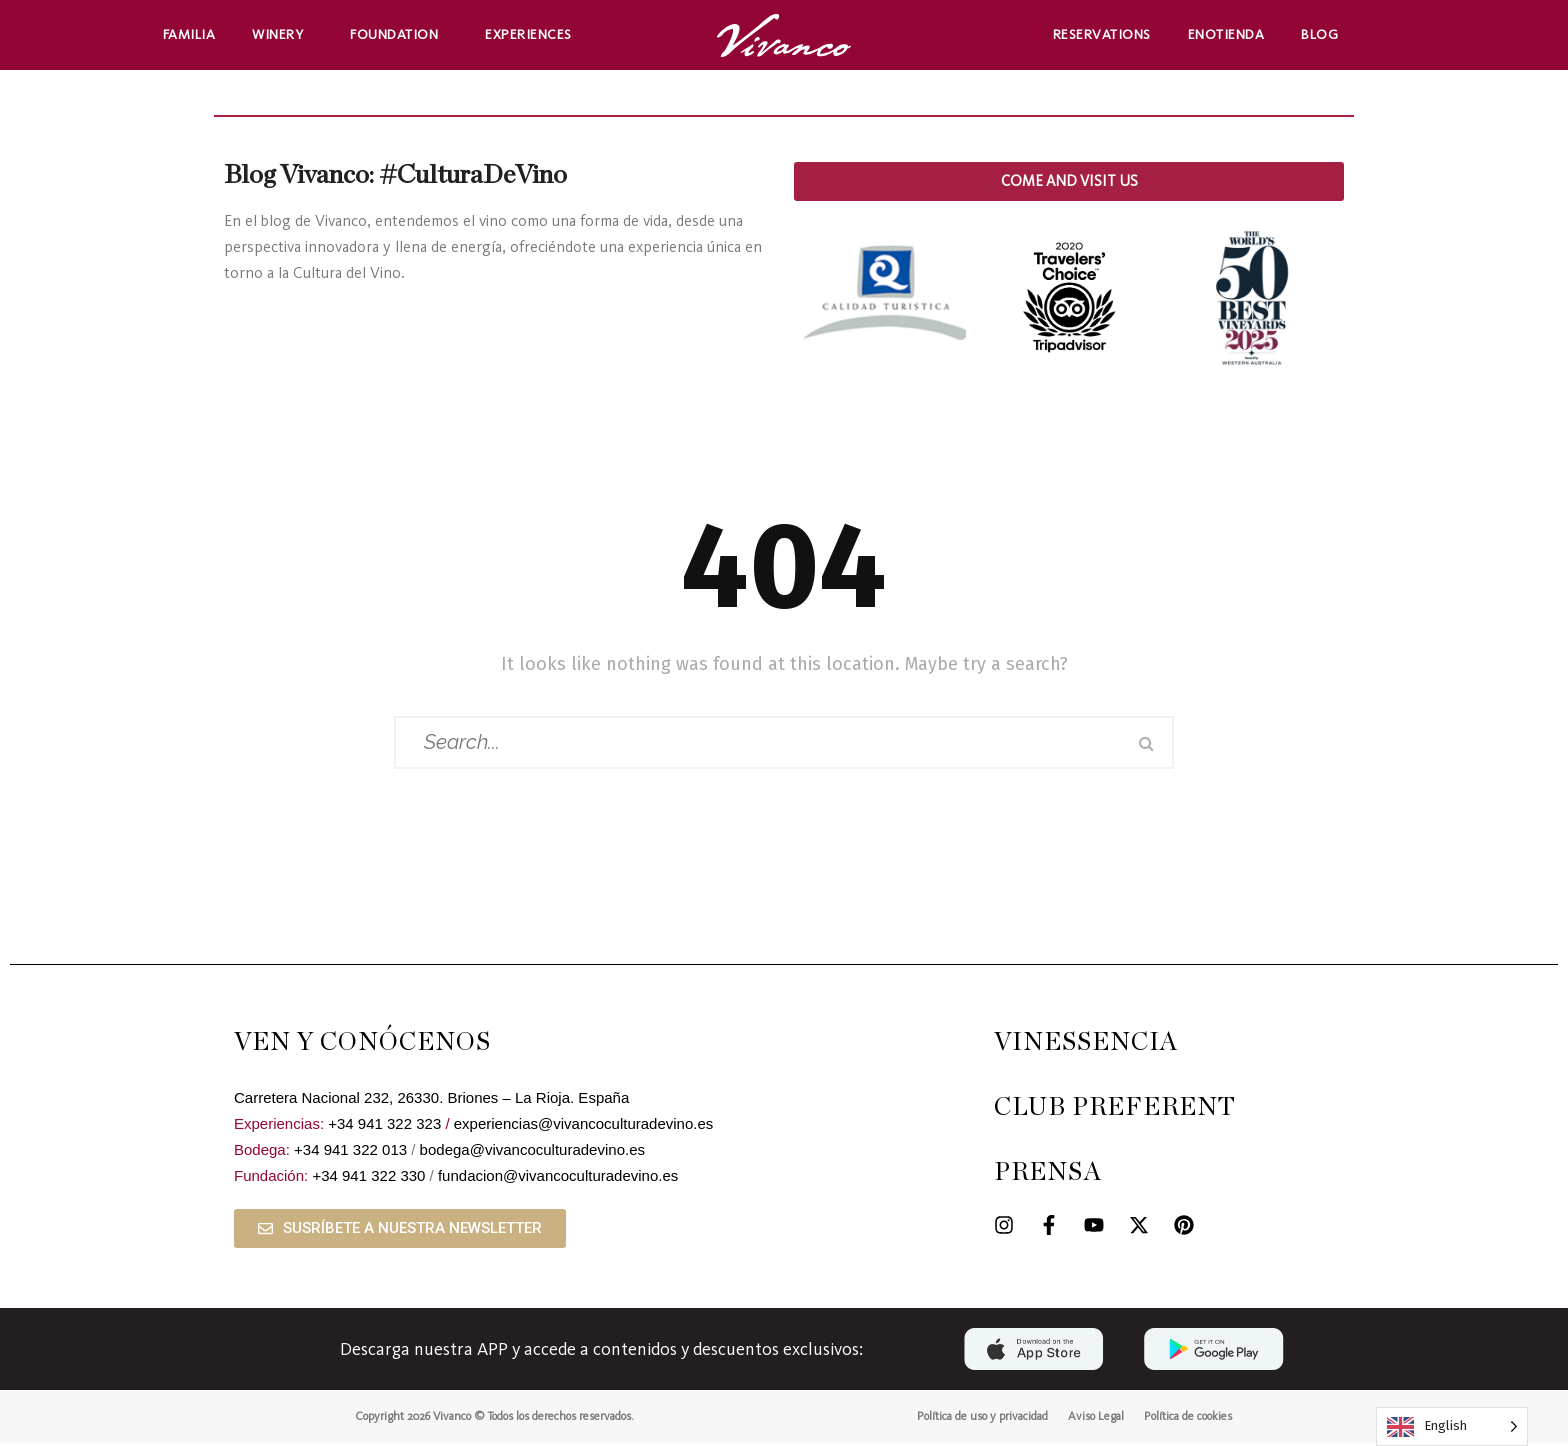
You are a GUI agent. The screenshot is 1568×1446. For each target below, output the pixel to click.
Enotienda (1226, 34)
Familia (189, 34)
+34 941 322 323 (384, 1126)
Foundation (399, 35)
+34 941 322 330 (368, 1178)
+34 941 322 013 (350, 1152)
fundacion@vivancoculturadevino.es (558, 1178)
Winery (282, 35)
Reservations (1102, 34)
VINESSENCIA (1086, 1045)
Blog (1319, 34)
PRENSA (1048, 1175)
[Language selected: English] (1452, 1426)
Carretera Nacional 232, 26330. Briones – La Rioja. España (431, 1100)
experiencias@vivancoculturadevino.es (584, 1126)
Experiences (533, 35)
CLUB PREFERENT (1115, 1110)
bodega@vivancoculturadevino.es (532, 1152)
